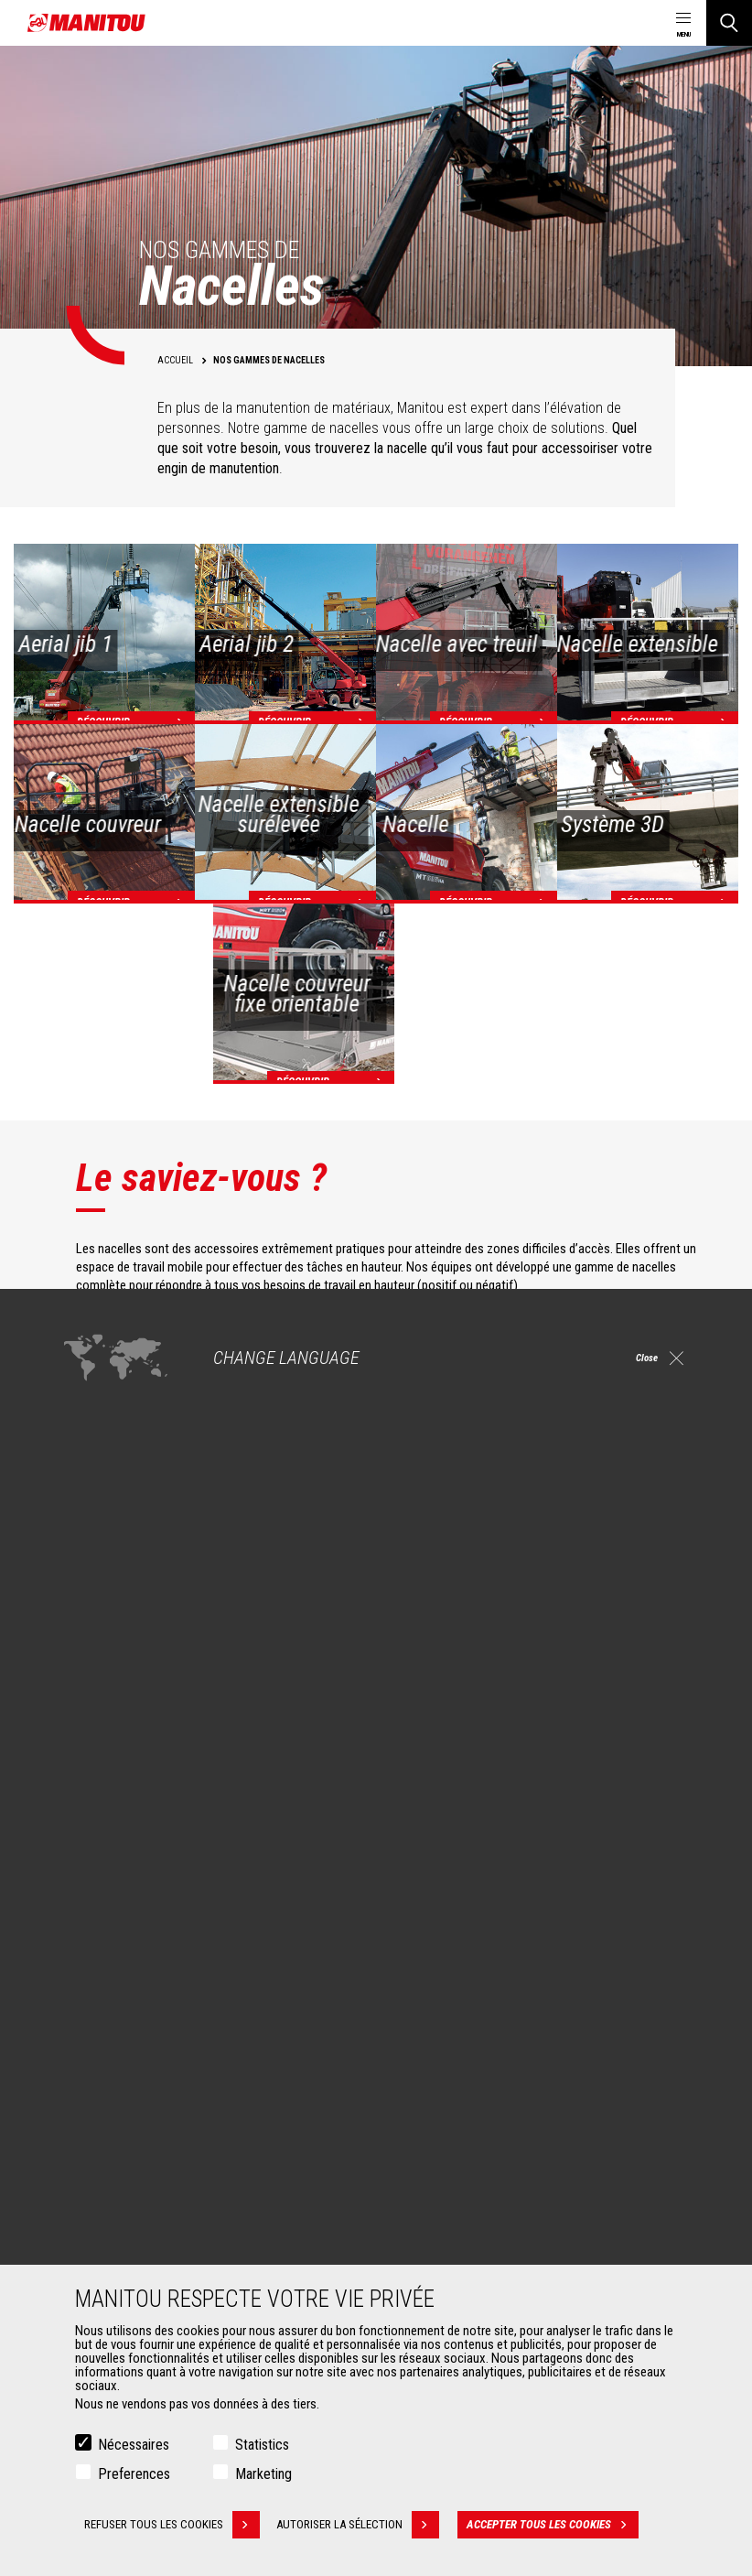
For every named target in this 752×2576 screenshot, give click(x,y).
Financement (435, 2218)
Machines (417, 1987)
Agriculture (97, 2018)
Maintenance (435, 2262)
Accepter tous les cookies (559, 2524)
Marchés (82, 1987)
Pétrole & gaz (103, 2084)
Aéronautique (104, 2106)
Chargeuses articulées (460, 2084)
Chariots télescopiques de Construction (505, 2018)
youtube (607, 1889)
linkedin (524, 1889)
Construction (102, 2040)
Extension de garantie (457, 2240)
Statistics (262, 2444)
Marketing (263, 2474)
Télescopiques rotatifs (460, 2062)
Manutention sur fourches (136, 2262)
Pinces (86, 2240)
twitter (648, 1889)
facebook (483, 1889)
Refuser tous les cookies (172, 2524)
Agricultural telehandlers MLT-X (480, 2040)
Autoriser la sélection (364, 2524)
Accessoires (93, 2187)
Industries (94, 2062)
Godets (87, 2218)
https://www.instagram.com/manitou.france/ (565, 1889)
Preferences (134, 2474)
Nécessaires (133, 2444)
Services (414, 2187)
